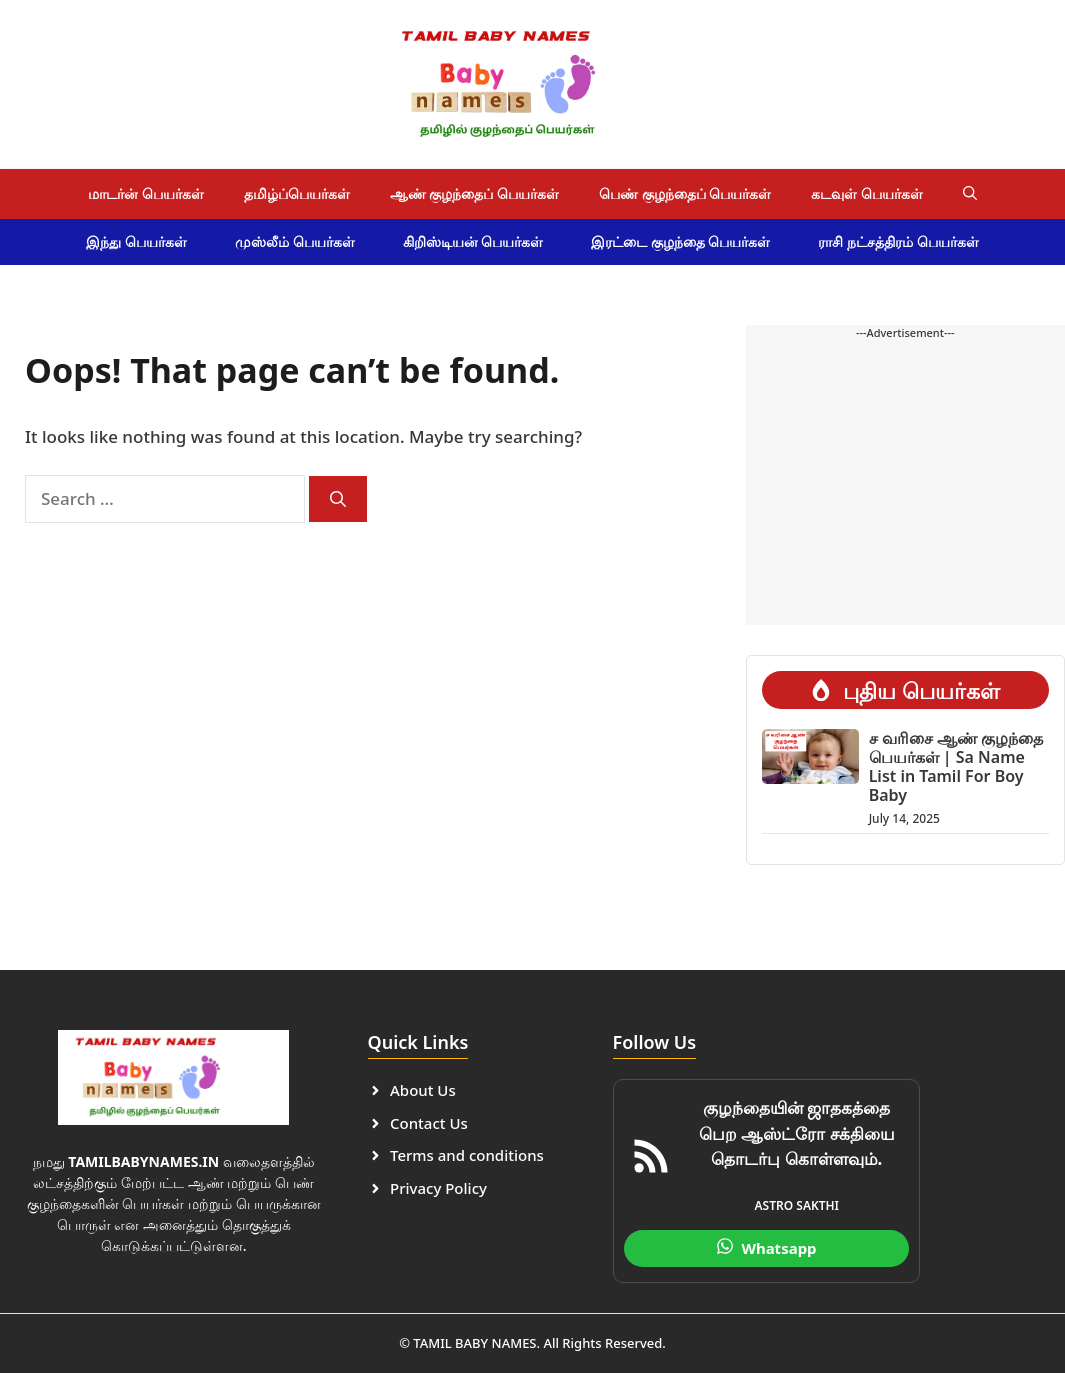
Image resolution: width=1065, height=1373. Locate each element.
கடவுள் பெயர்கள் (867, 193)
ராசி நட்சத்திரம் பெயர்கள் (898, 241)
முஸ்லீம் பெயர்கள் (295, 241)
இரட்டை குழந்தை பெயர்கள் (680, 241)
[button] (970, 194)
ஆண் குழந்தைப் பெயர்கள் (474, 193)
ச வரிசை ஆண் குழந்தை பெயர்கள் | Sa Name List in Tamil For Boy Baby (956, 767)
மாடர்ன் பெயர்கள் (146, 193)
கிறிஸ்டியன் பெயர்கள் (473, 241)
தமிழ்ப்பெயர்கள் (297, 193)
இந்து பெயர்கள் (136, 241)
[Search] (338, 499)
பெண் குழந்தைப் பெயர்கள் (685, 193)
